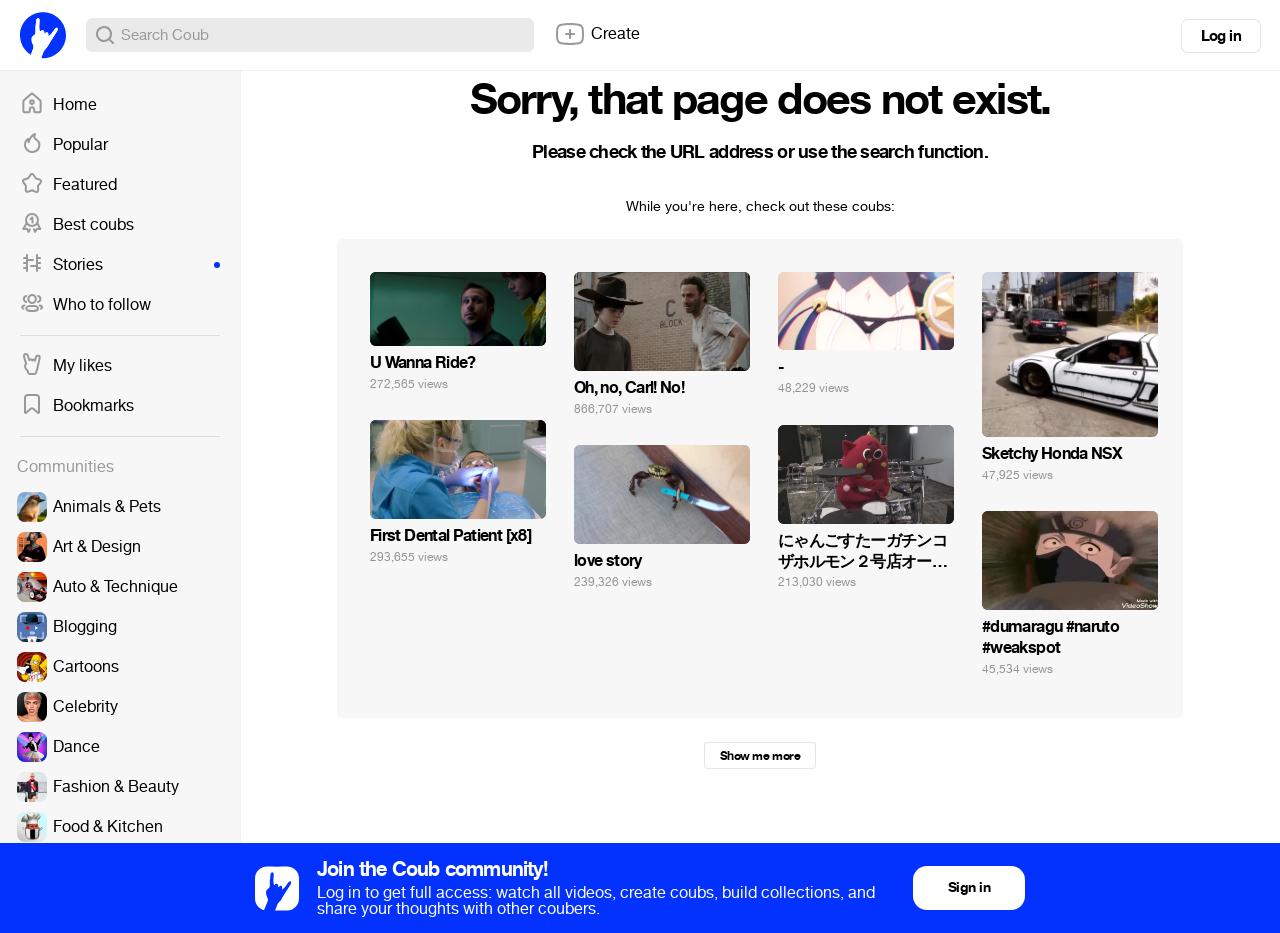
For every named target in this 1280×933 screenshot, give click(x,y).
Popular (64, 145)
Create (597, 34)
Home (58, 105)
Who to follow (85, 305)
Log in (1221, 36)
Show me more (760, 756)
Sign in (969, 887)
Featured (68, 185)
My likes (66, 366)
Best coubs (77, 225)
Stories (120, 265)
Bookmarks (77, 406)
